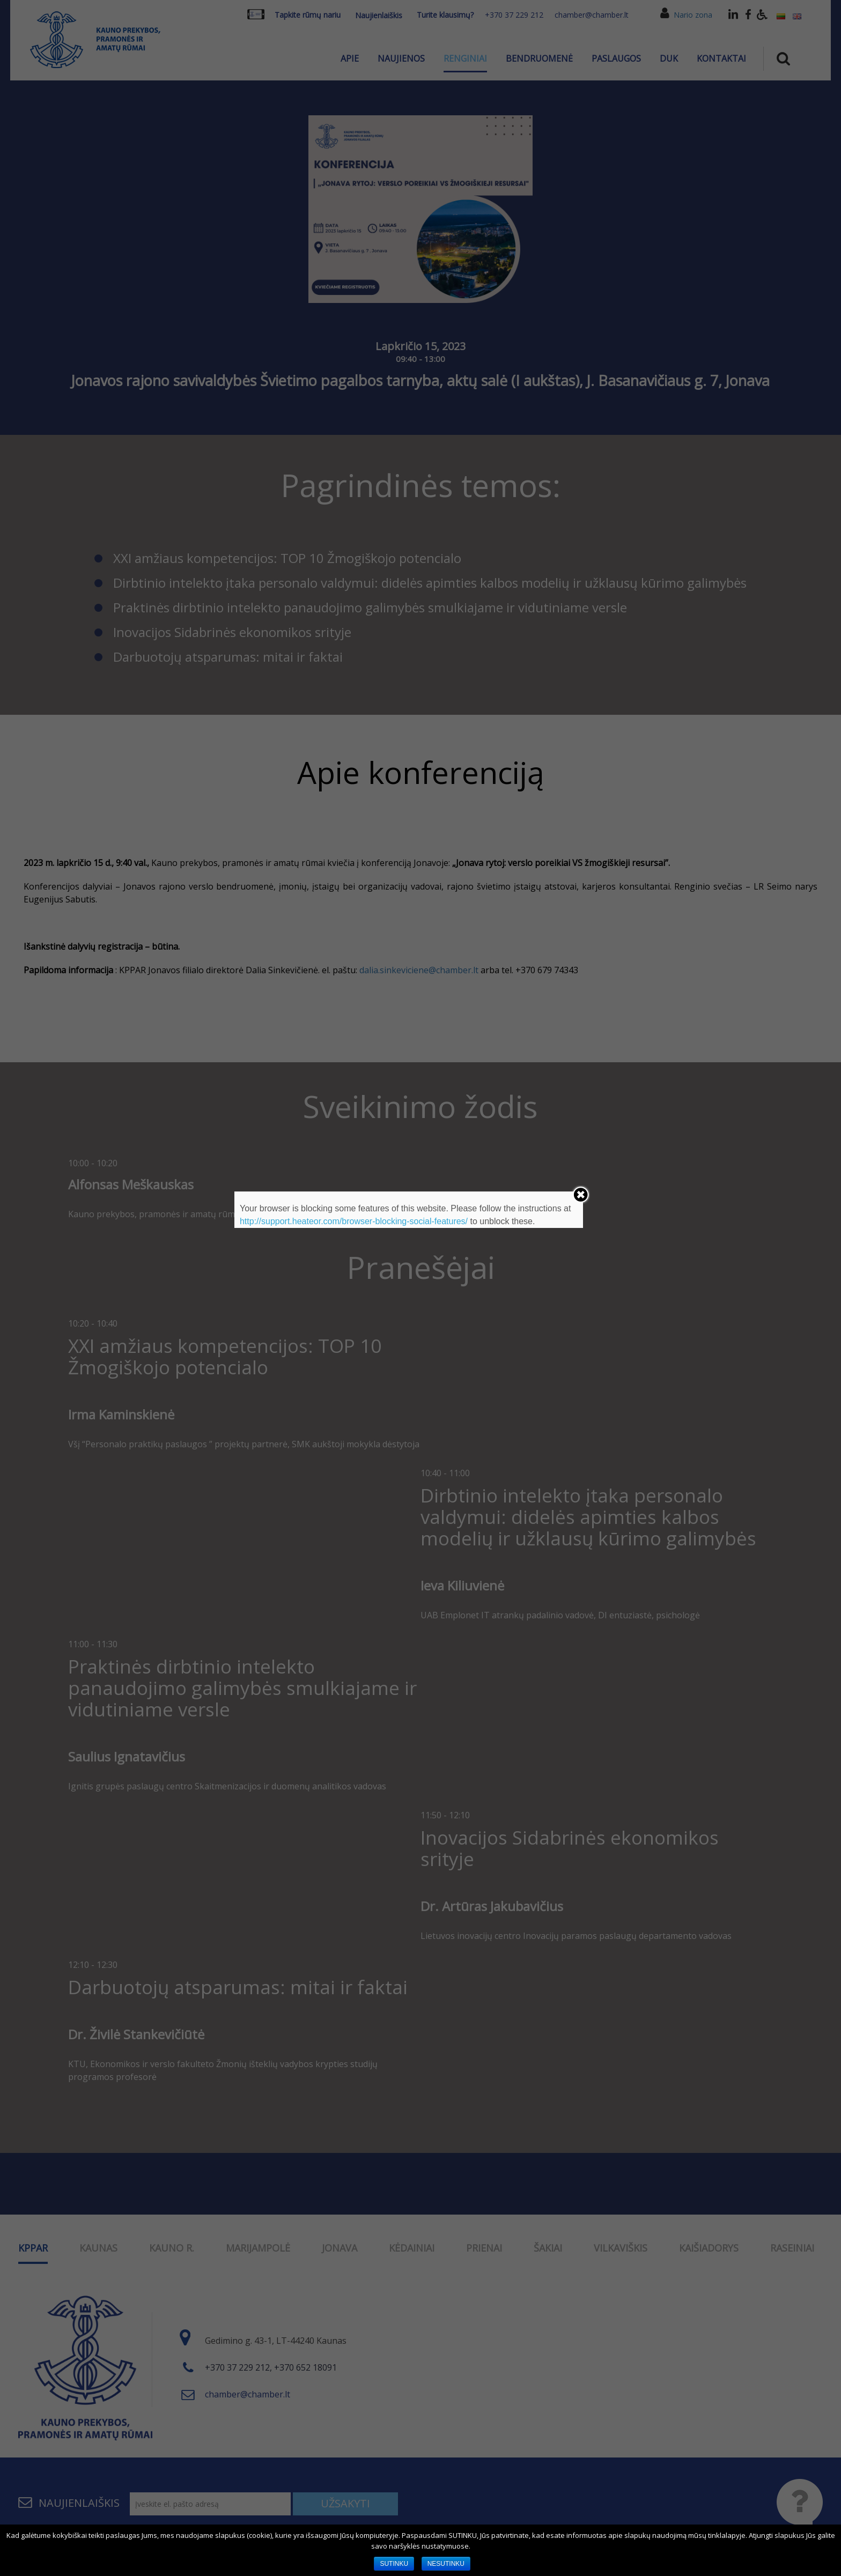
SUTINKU (394, 2563)
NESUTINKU (445, 2563)
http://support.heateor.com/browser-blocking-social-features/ (354, 1221)
